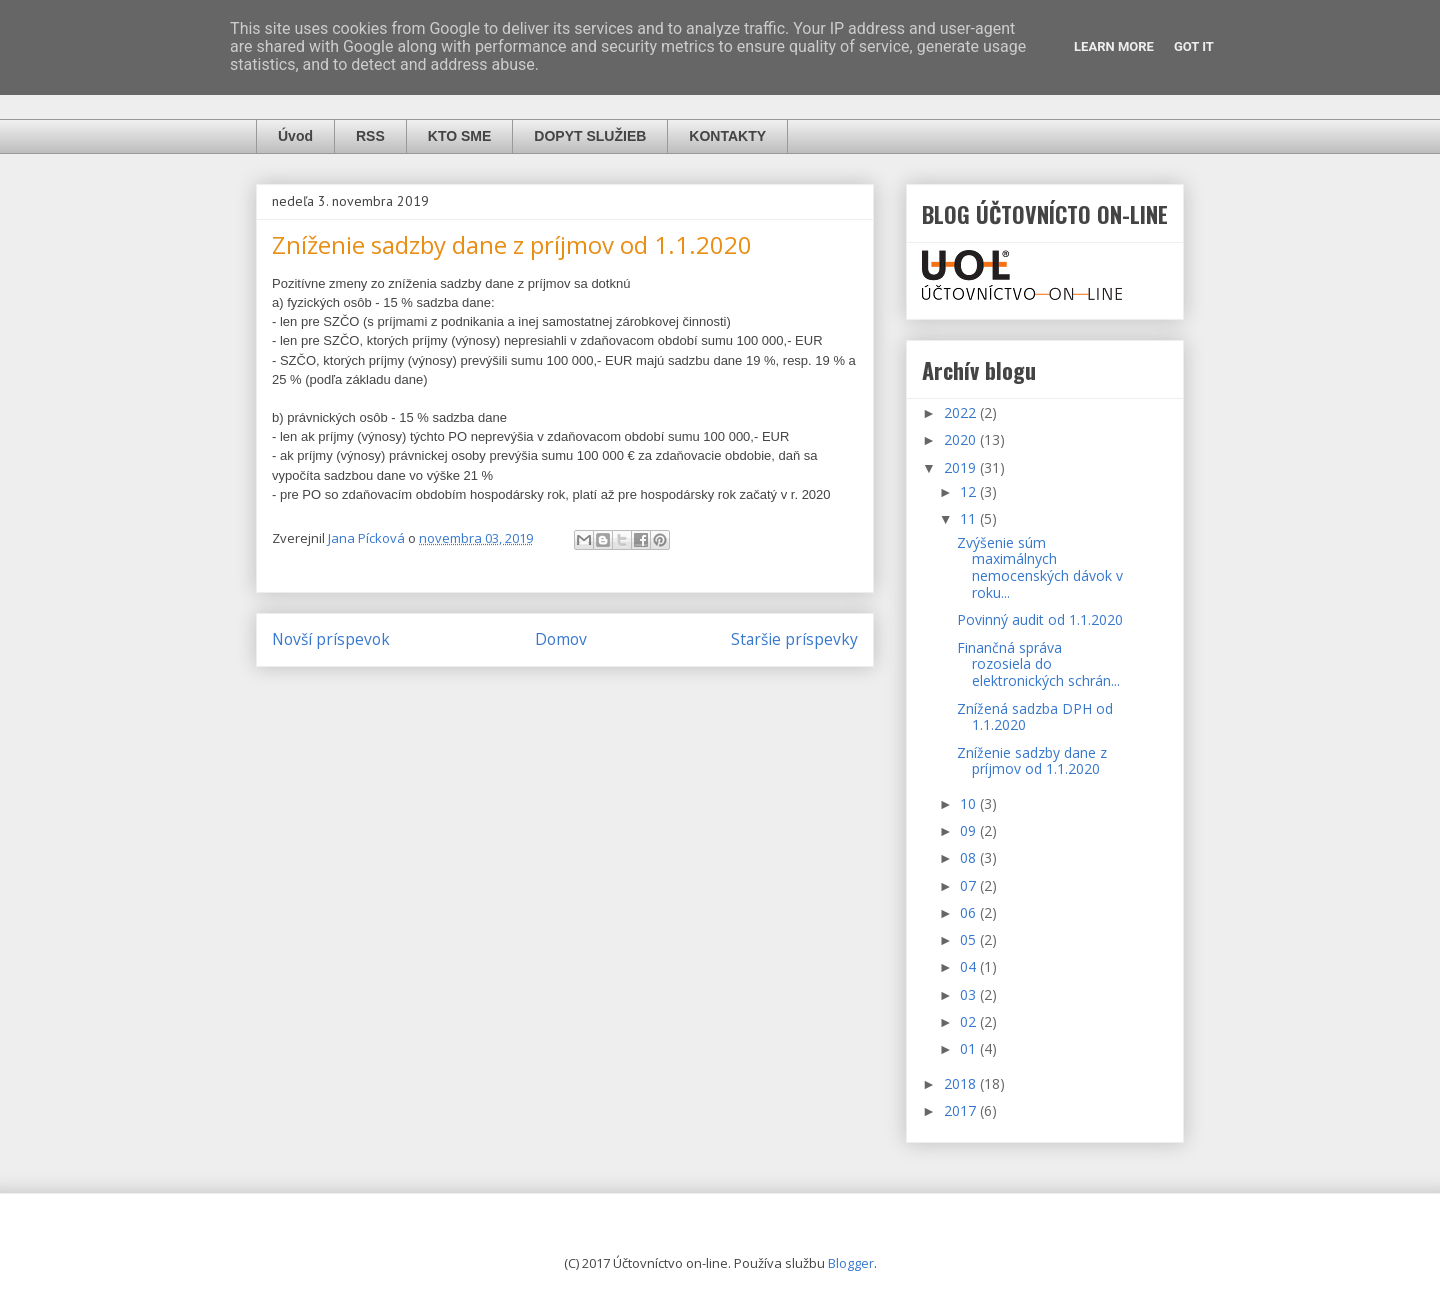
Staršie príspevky (794, 639)
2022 (962, 412)
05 (970, 939)
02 (970, 1021)
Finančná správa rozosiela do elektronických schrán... (1038, 664)
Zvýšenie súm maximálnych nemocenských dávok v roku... (1040, 567)
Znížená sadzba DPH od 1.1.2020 (1035, 717)
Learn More (1114, 46)
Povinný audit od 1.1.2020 (1040, 619)
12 (970, 491)
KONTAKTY (727, 136)
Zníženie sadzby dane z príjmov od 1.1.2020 (1032, 761)
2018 (962, 1083)
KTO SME (460, 136)
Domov (561, 639)
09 (970, 830)
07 (970, 885)
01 (970, 1048)
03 (970, 994)
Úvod (295, 136)
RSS (370, 136)
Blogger (851, 1263)
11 (970, 518)
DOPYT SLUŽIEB (590, 136)
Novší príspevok (331, 639)
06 (970, 912)
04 (970, 966)
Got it (1194, 46)
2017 (962, 1110)
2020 (962, 439)
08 (970, 857)
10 (970, 803)
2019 (962, 467)
